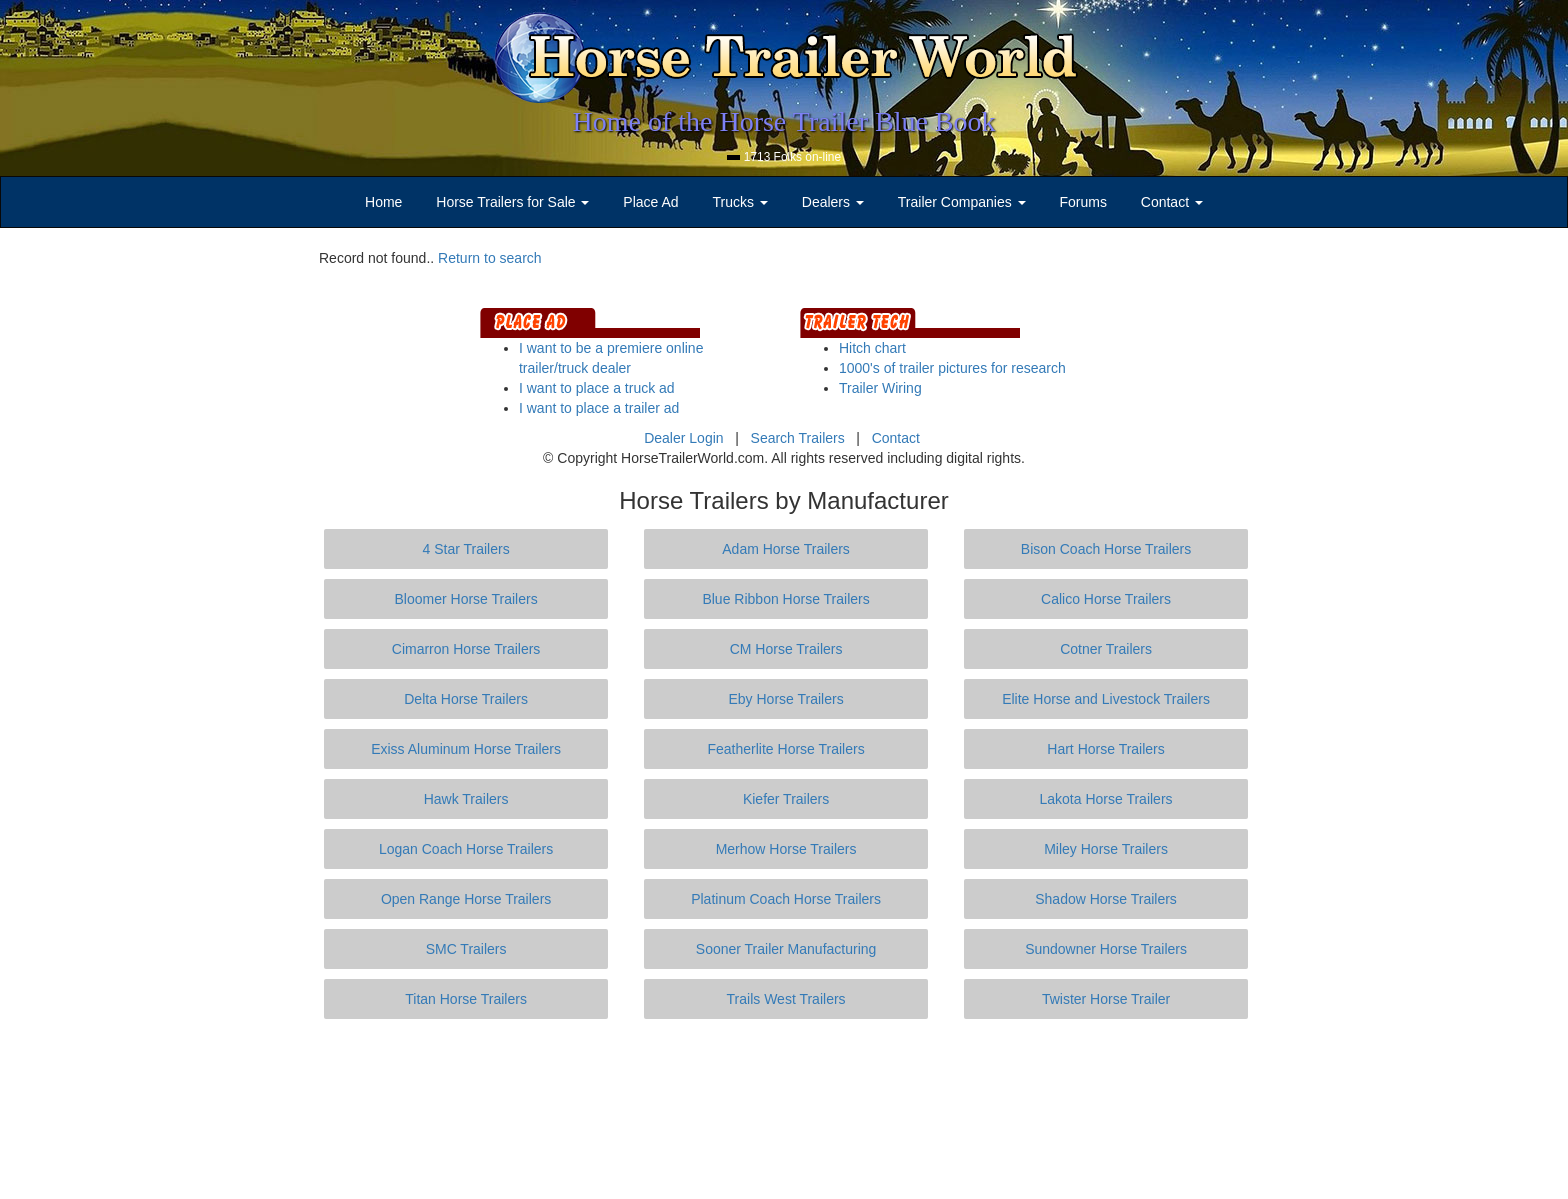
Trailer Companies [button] (962, 202)
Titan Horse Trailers (466, 999)
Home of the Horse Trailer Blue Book (783, 121)
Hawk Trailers (466, 799)
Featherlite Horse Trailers (785, 749)
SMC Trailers (466, 949)
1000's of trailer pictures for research (952, 368)
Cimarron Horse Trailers (466, 649)
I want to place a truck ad (597, 388)
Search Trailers (798, 438)
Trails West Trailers (786, 999)
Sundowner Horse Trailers (1106, 949)
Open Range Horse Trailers (466, 899)
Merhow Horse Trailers (786, 849)
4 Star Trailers (466, 549)
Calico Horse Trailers (1106, 599)
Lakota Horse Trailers (1106, 799)
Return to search (490, 258)
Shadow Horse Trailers (1106, 899)
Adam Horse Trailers (786, 549)
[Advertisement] (784, 1109)
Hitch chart (872, 348)
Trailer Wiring (880, 388)
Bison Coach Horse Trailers (1106, 549)
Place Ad (650, 202)
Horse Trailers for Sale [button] (512, 202)
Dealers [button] (833, 202)
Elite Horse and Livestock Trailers (1106, 699)
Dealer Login (683, 438)
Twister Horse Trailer (1106, 999)
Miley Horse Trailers (1106, 849)
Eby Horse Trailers (785, 699)
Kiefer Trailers (786, 799)
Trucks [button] (740, 202)
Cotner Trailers (1106, 649)
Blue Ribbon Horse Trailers (785, 599)
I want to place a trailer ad (599, 408)
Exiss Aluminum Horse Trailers (466, 749)
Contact (896, 438)
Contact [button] (1172, 202)
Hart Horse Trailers (1105, 749)
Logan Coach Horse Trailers (466, 849)
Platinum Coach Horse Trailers (786, 899)
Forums (1082, 202)
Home (383, 202)
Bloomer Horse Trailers (466, 599)
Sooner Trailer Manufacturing (786, 949)
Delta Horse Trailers (466, 699)
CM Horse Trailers (786, 649)
